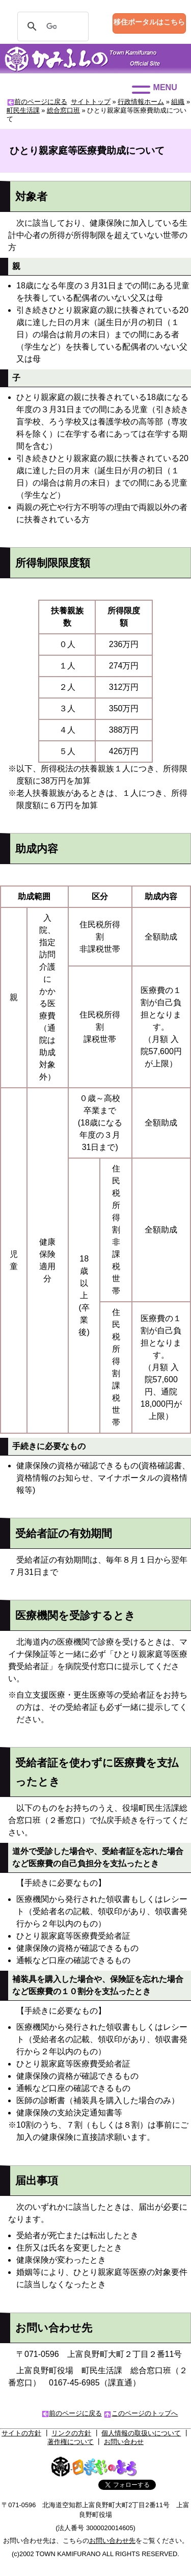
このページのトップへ (145, 2413)
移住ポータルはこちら (149, 22)
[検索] (51, 26)
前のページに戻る (40, 101)
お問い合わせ (124, 2442)
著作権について (70, 2442)
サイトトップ (91, 101)
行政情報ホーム (141, 101)
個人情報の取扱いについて (141, 2433)
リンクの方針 (71, 2433)
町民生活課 (23, 110)
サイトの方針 (21, 2433)
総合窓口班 (63, 110)
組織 (177, 101)
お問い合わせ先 (112, 2540)
